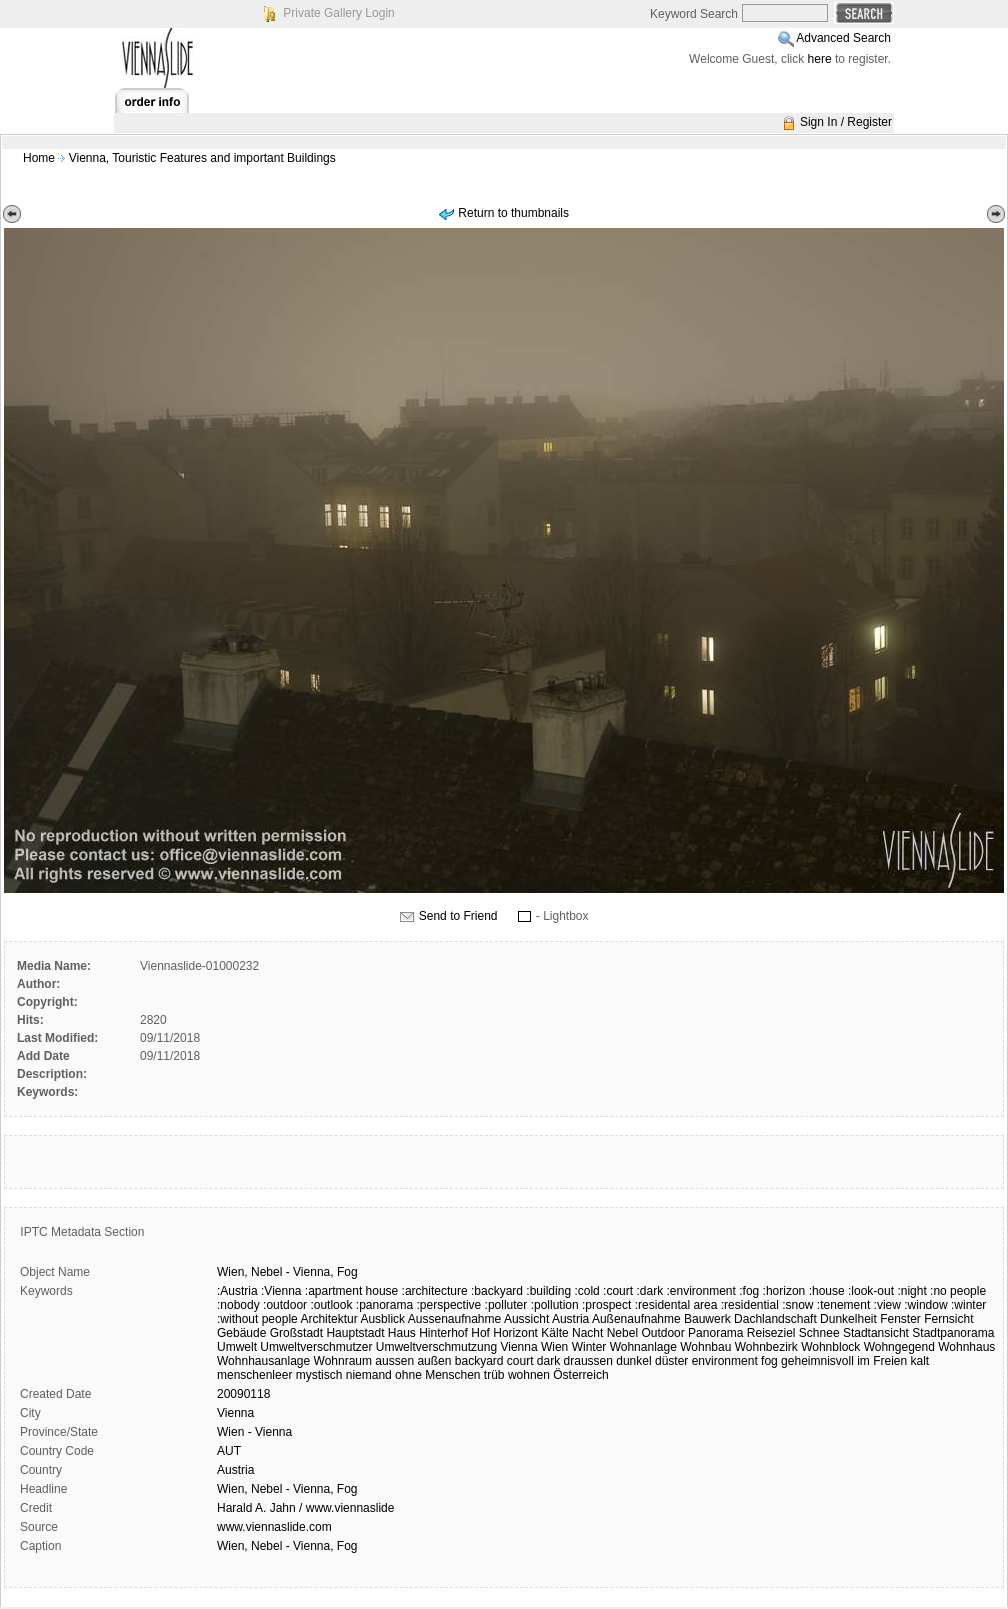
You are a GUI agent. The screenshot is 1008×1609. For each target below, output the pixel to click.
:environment (701, 1291)
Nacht (587, 1333)
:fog (749, 1291)
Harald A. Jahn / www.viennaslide (305, 1508)
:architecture (435, 1291)
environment (725, 1361)
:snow (797, 1305)
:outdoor (285, 1305)
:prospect (606, 1305)
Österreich (580, 1375)
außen (434, 1361)
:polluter (506, 1305)
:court (618, 1291)
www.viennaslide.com (274, 1527)
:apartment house (351, 1291)
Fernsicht (948, 1319)
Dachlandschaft (775, 1319)
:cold (586, 1291)
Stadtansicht (876, 1333)
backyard (479, 1361)
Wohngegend (899, 1347)
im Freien (882, 1361)
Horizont (515, 1333)
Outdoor (662, 1333)
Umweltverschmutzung (436, 1347)
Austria (570, 1319)
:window (925, 1305)
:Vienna (281, 1291)
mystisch (319, 1375)
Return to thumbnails (513, 213)
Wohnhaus (966, 1347)
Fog (347, 1272)
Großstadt (296, 1333)
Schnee (819, 1333)
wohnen (529, 1375)
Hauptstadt (355, 1333)
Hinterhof (443, 1333)
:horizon (784, 1291)
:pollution (555, 1305)
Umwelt (237, 1347)
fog (769, 1361)
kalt (920, 1361)
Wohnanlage (643, 1347)
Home (39, 158)
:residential (750, 1305)
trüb (494, 1375)
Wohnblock (830, 1347)
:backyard (497, 1291)
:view (887, 1305)
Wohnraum (343, 1361)
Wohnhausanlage (263, 1361)
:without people (257, 1319)
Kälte (554, 1333)
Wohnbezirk (766, 1347)
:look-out (871, 1291)
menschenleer (254, 1375)
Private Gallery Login (338, 13)
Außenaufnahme (636, 1319)
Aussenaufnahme (454, 1319)
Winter (589, 1347)
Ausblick (382, 1319)
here (820, 59)
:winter (968, 1305)
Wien (554, 1347)
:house (827, 1291)
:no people (958, 1291)
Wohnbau (705, 1347)
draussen (588, 1361)
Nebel (266, 1272)
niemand (369, 1375)
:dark (649, 1291)
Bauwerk (707, 1319)
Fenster (900, 1319)
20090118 (243, 1394)
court (520, 1361)
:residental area (676, 1305)
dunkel (633, 1361)
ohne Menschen (437, 1375)
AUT (229, 1451)
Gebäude (241, 1333)
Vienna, (313, 1272)
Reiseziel (771, 1333)
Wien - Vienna (254, 1432)
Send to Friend (458, 916)
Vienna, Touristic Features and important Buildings (202, 158)
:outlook (331, 1305)
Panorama (715, 1333)
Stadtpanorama (953, 1333)
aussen (394, 1361)
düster (671, 1361)
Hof (480, 1333)
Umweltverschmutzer (316, 1347)
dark (548, 1361)
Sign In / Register (846, 122)
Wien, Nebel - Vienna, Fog (287, 1489)
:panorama (384, 1305)
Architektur (328, 1319)
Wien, (232, 1272)
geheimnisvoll (817, 1361)
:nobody (238, 1305)
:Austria (237, 1291)
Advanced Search (843, 38)
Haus (402, 1333)
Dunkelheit (848, 1319)
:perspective (449, 1305)
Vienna (518, 1347)
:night (911, 1291)
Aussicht (526, 1319)
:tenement (843, 1305)
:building (548, 1291)
